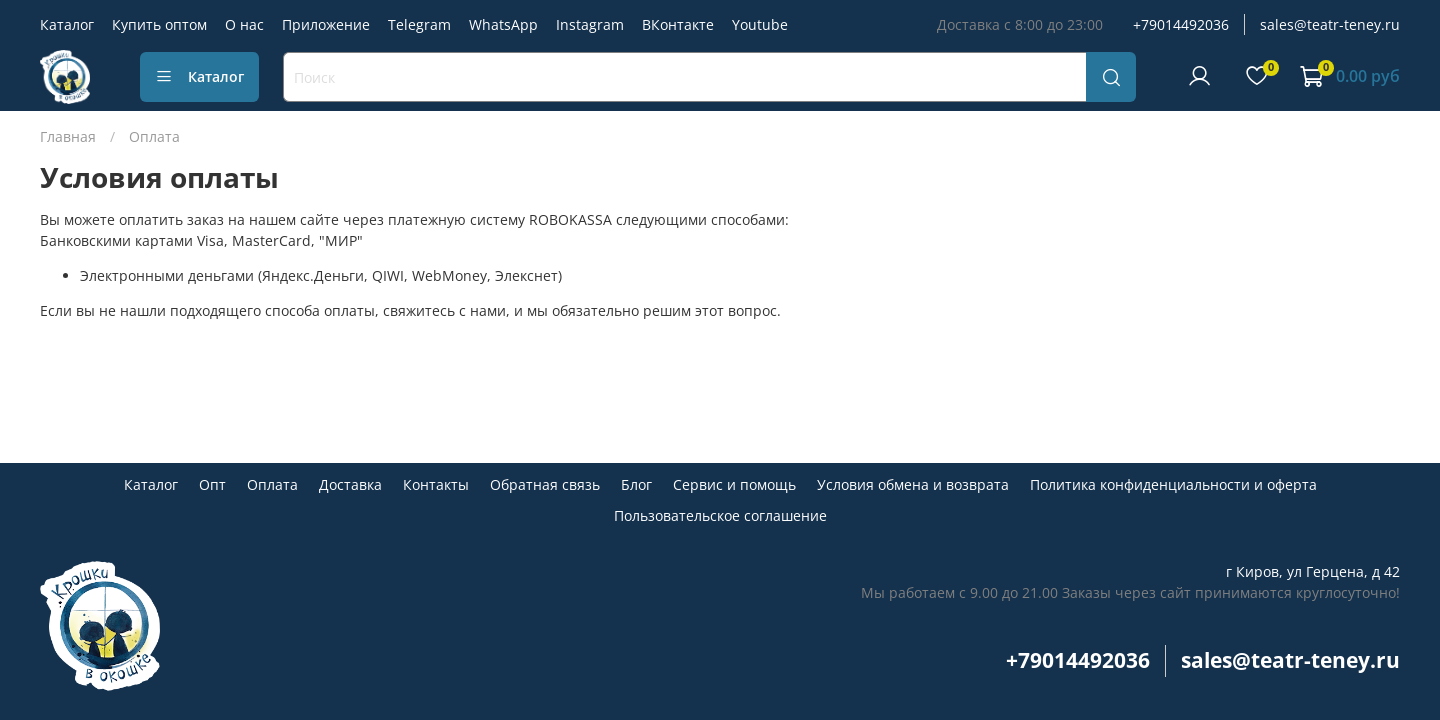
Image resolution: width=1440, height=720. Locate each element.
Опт (212, 484)
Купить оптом (159, 24)
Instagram (590, 24)
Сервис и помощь (734, 484)
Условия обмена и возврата (913, 484)
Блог (636, 484)
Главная (68, 136)
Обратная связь (545, 484)
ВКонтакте (678, 24)
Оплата (272, 484)
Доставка (350, 484)
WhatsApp (503, 24)
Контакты (436, 484)
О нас (244, 24)
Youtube (760, 24)
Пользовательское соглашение (720, 515)
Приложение (326, 24)
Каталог (67, 24)
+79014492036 (1181, 24)
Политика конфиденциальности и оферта (1173, 484)
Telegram (419, 24)
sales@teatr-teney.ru (1330, 24)
